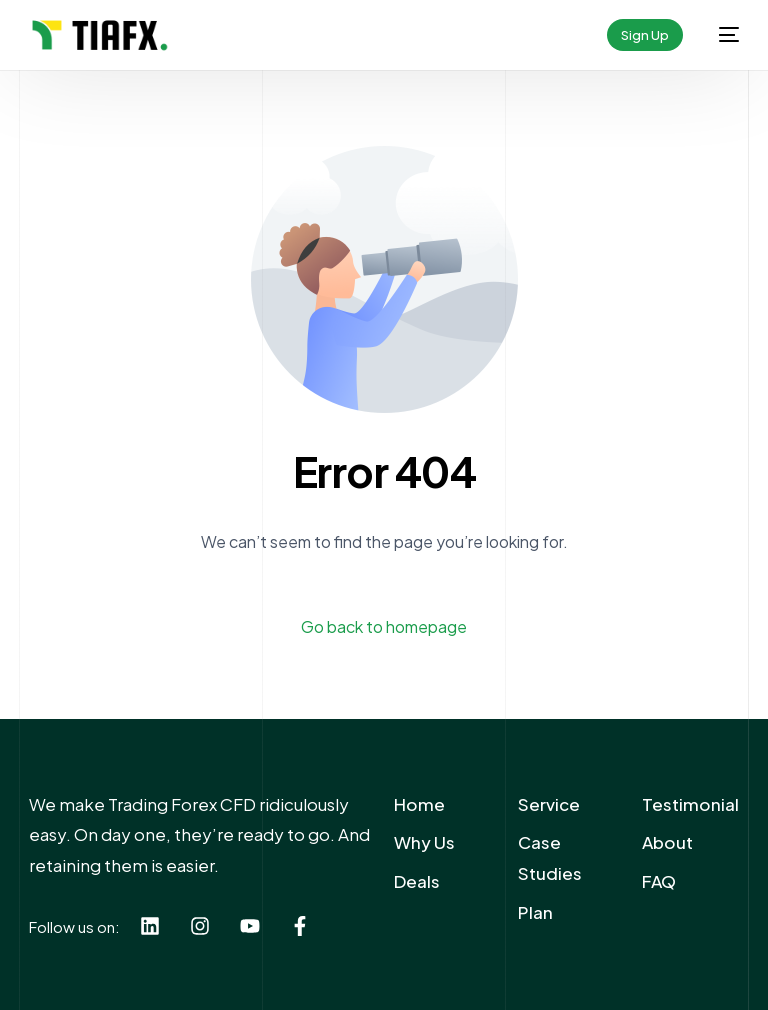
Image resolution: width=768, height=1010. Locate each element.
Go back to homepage (384, 626)
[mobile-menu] (721, 35)
